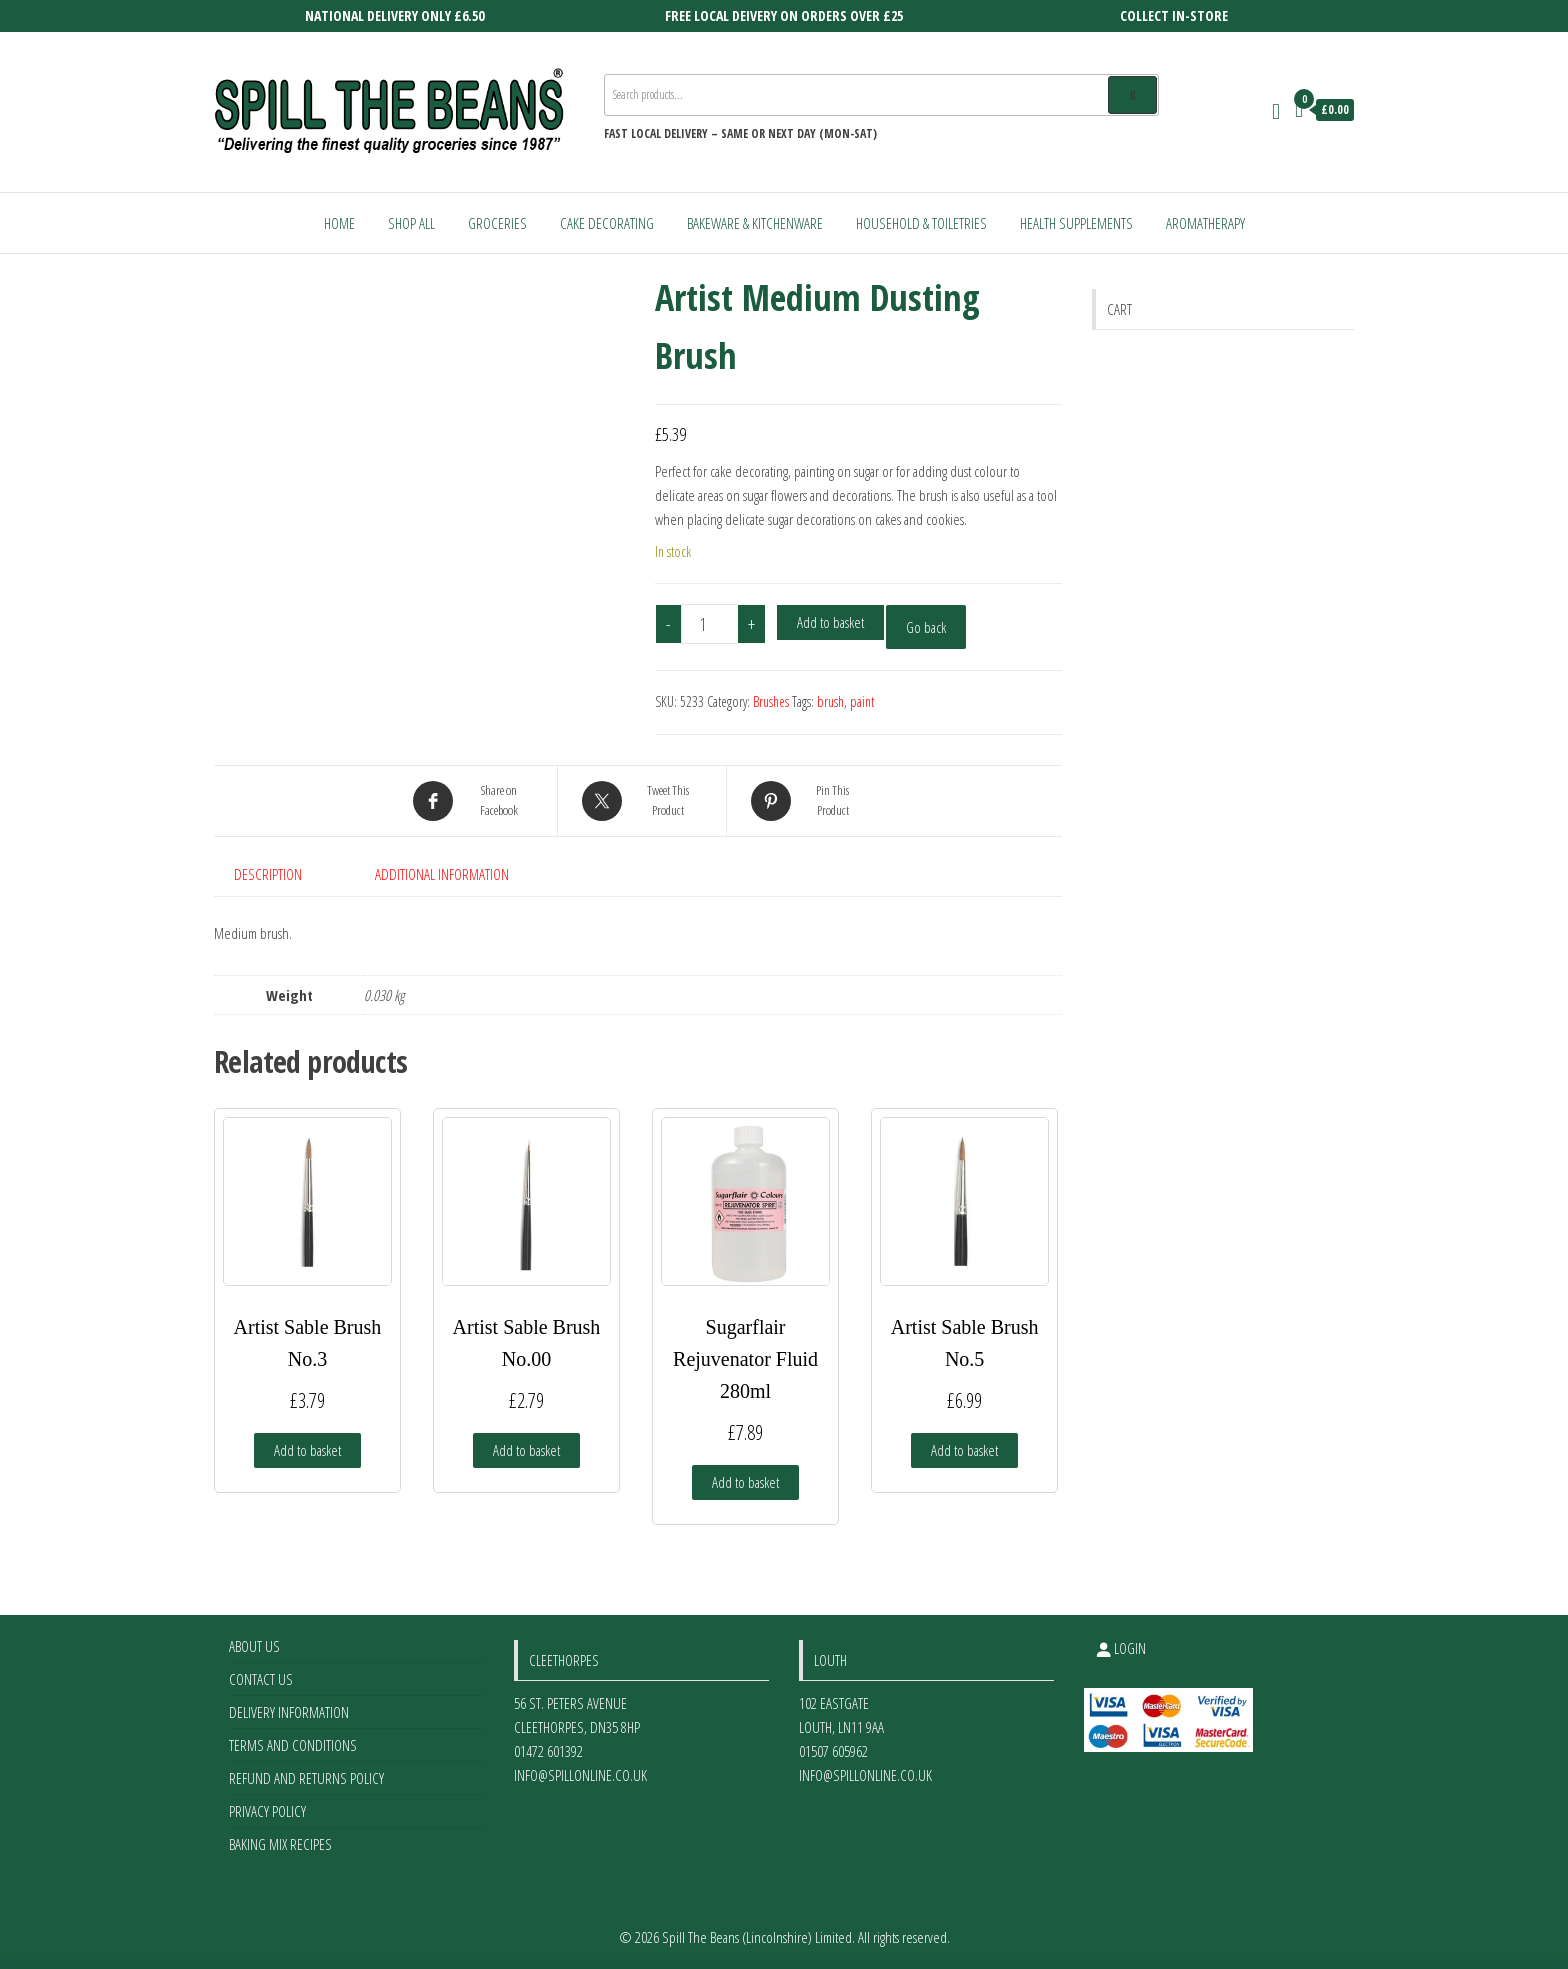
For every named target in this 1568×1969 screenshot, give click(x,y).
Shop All (411, 223)
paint (862, 701)
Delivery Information (289, 1712)
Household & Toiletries (921, 223)
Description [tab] (268, 874)
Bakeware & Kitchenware (755, 223)
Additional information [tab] (442, 874)
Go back (926, 627)
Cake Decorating (607, 223)
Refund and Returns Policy (306, 1778)
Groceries (497, 223)
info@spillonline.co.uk (580, 1775)
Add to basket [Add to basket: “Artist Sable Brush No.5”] (964, 1450)
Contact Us (261, 1679)
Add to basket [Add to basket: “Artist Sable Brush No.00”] (526, 1450)
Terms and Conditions (293, 1745)
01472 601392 (548, 1751)
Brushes (771, 701)
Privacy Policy (267, 1811)
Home (339, 223)
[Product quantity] (710, 624)
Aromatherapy (1205, 223)
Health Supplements (1076, 223)
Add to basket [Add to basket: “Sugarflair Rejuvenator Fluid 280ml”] (745, 1482)
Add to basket (830, 622)
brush (830, 701)
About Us (254, 1646)
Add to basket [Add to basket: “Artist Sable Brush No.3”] (307, 1450)
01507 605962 (833, 1751)
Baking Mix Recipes (280, 1844)
